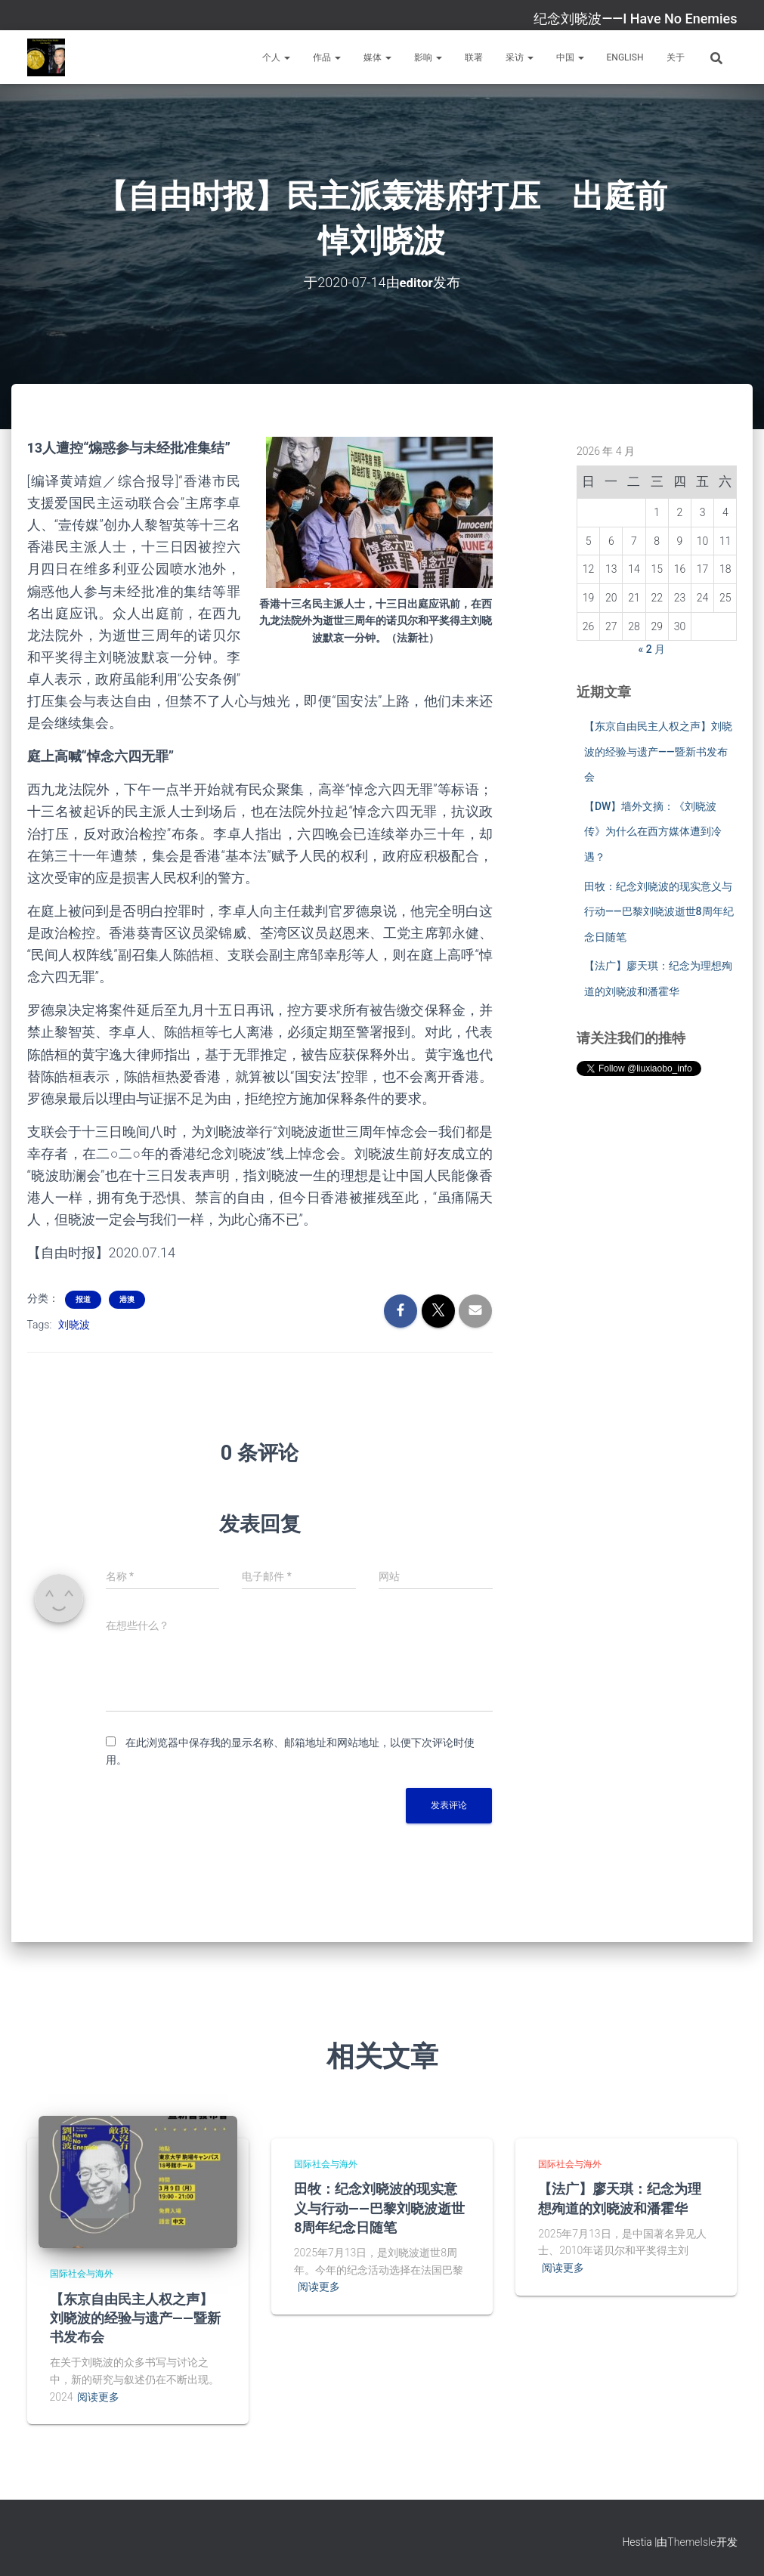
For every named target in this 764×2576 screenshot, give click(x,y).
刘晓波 (74, 1324)
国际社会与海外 (81, 2273)
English (625, 57)
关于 (676, 57)
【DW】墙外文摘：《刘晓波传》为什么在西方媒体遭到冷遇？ (653, 831)
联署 (474, 57)
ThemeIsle (691, 2542)
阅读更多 (98, 2397)
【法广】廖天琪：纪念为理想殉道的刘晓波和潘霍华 (619, 2197)
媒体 (377, 57)
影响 (428, 57)
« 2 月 (652, 649)
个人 (276, 57)
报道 (83, 1298)
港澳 (127, 1298)
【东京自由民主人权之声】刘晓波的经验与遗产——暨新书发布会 (658, 751)
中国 (570, 57)
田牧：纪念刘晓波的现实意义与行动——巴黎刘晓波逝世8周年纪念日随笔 (659, 911)
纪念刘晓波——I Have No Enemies (635, 18)
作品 (327, 57)
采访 (520, 57)
